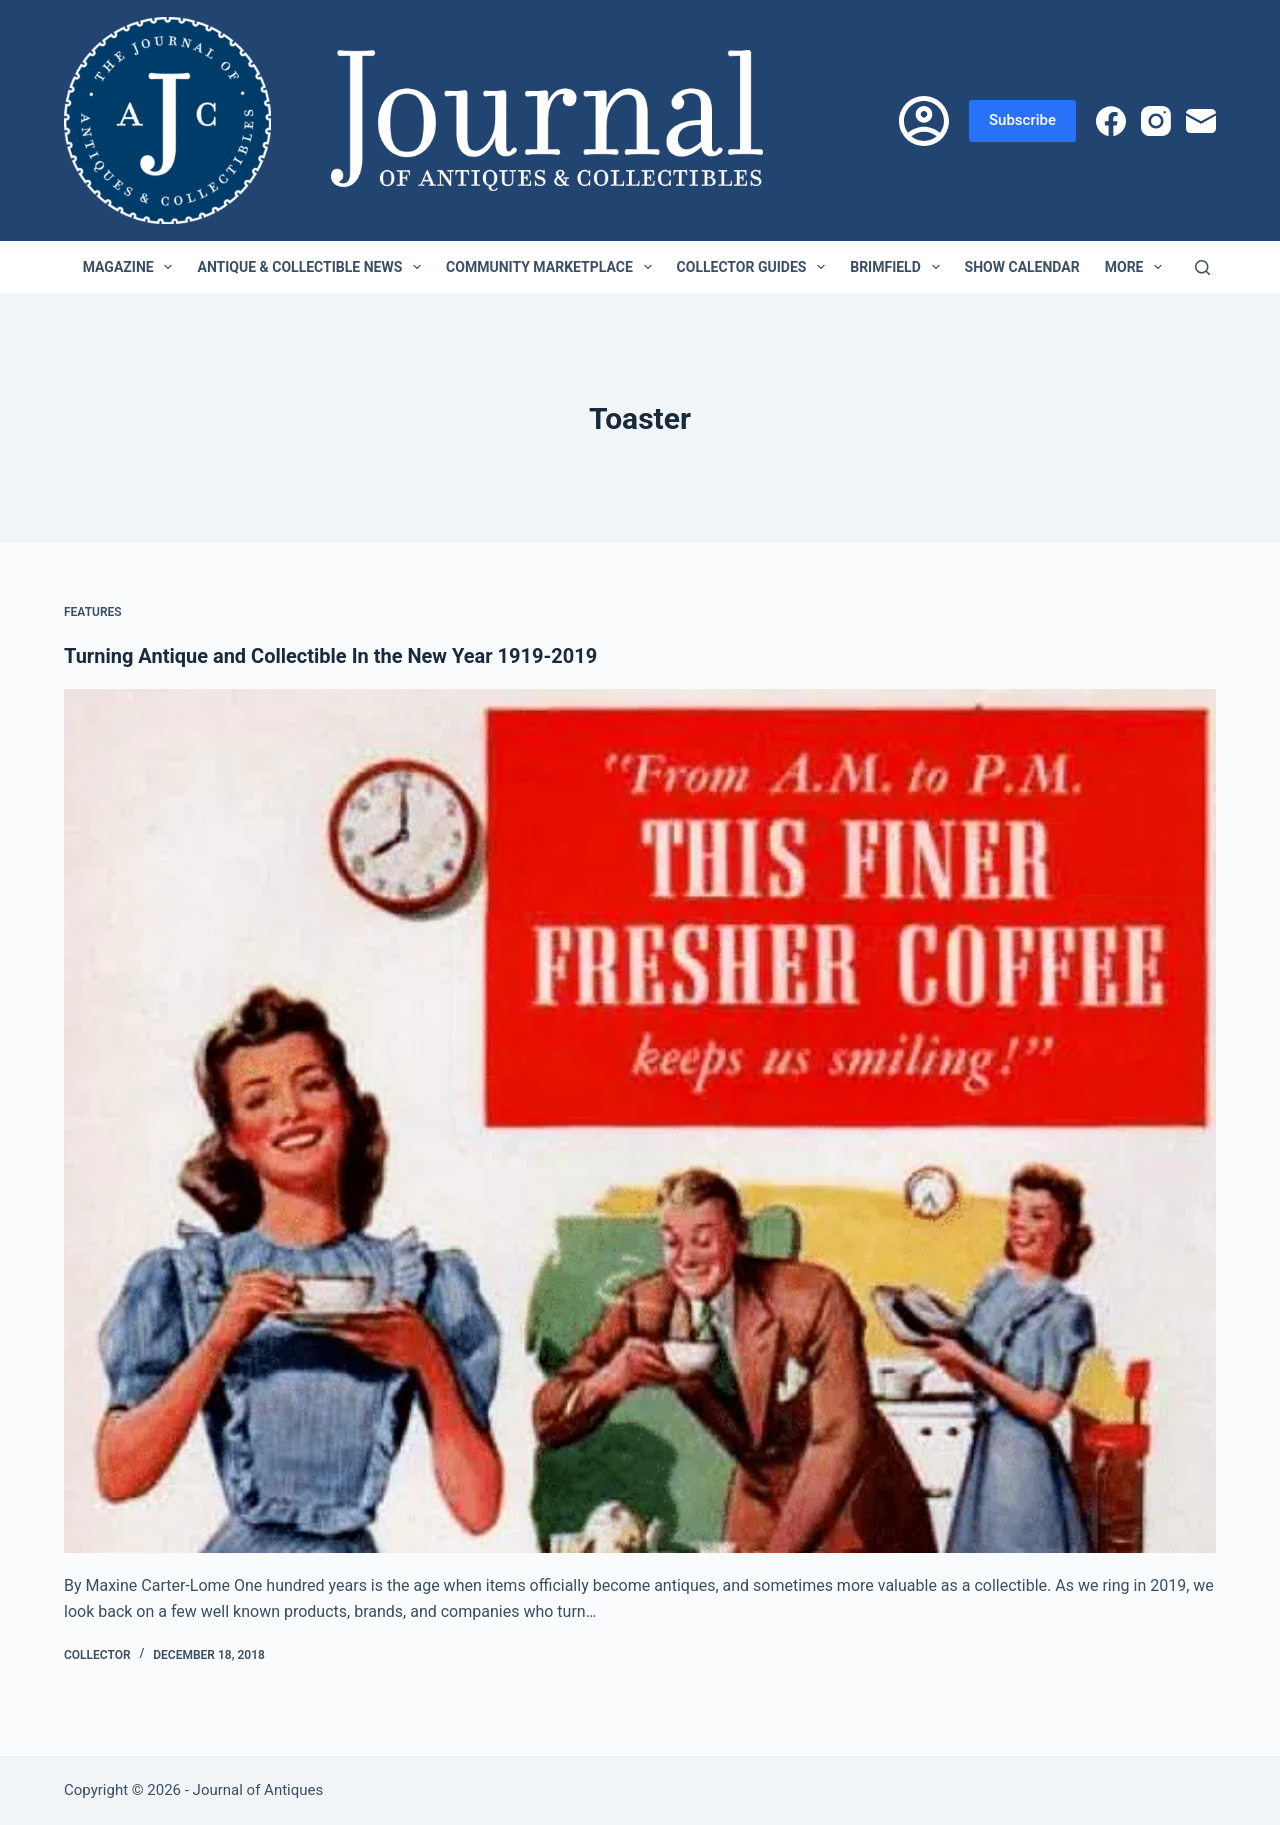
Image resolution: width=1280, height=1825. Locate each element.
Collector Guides (755, 267)
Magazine (132, 267)
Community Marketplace (552, 267)
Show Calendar (1022, 267)
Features (93, 612)
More (1138, 267)
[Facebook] (1111, 121)
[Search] (1202, 267)
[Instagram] (1156, 121)
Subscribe (1022, 120)
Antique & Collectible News (313, 267)
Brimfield (898, 267)
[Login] (924, 121)
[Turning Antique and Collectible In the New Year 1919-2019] (640, 1121)
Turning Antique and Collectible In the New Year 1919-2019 (330, 656)
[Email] (1201, 121)
